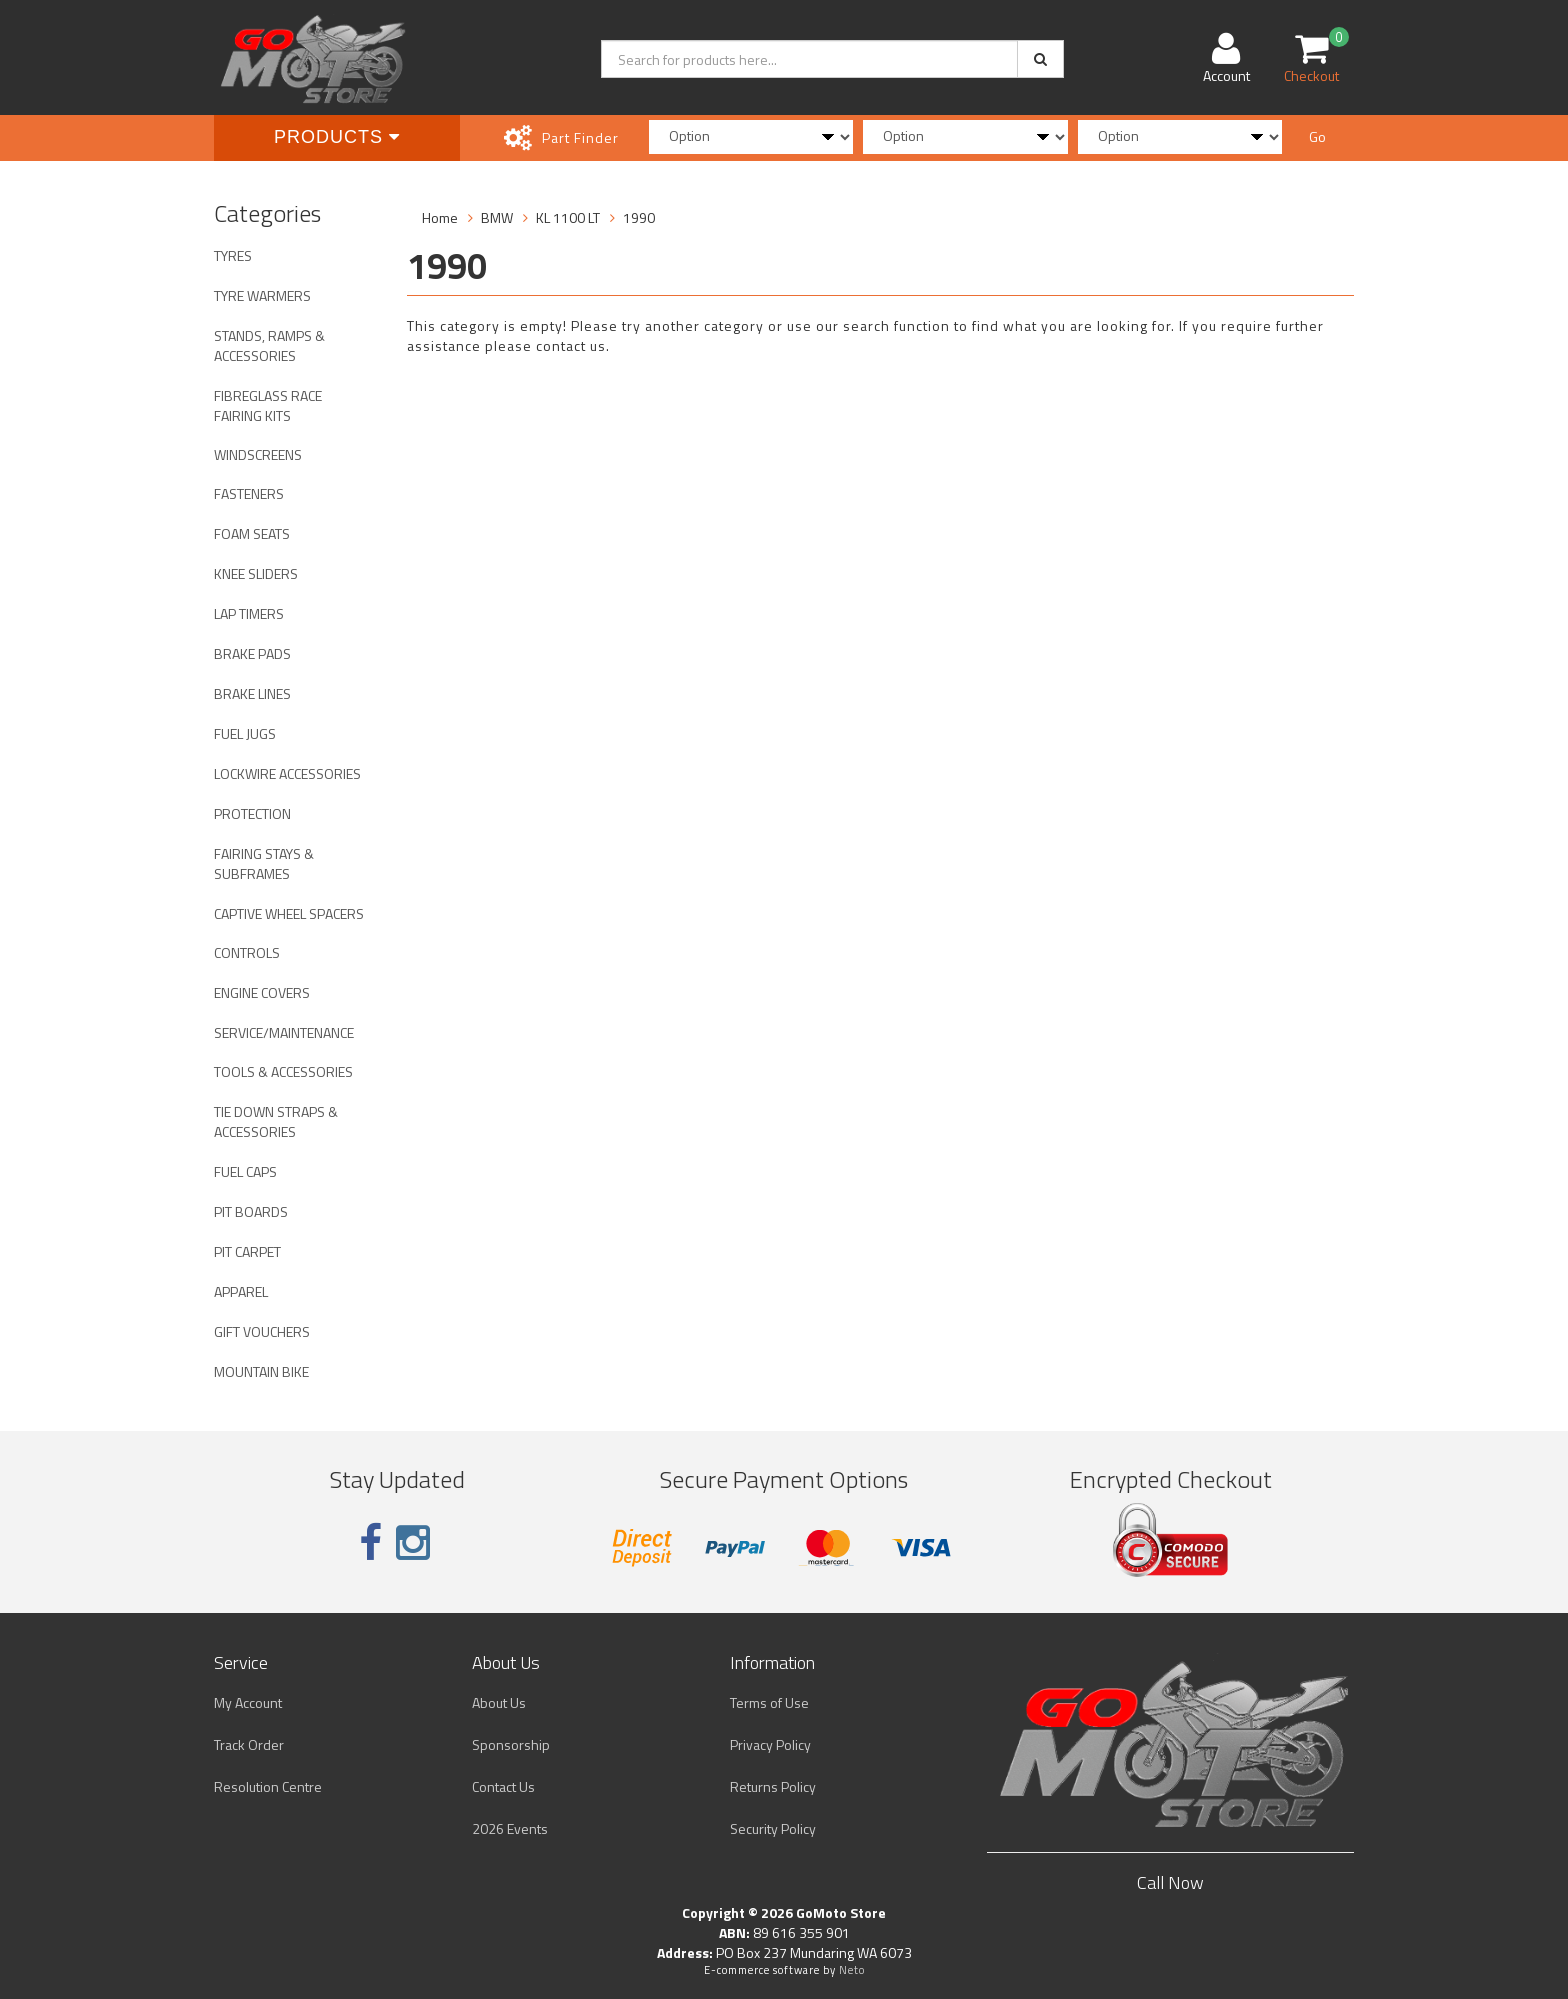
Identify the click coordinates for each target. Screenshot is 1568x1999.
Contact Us (503, 1786)
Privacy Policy (770, 1744)
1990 (639, 217)
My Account (248, 1702)
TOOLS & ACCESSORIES (283, 1071)
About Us (499, 1702)
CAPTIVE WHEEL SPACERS (289, 913)
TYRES (233, 255)
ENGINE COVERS (262, 992)
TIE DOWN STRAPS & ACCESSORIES (276, 1121)
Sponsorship (511, 1744)
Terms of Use (769, 1702)
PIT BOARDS (251, 1211)
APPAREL (241, 1291)
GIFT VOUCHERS (262, 1331)
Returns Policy (773, 1786)
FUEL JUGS (245, 733)
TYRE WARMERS (262, 295)
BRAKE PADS (252, 653)
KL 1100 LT (568, 217)
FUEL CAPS (245, 1171)
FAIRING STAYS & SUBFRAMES (264, 863)
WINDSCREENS (258, 454)
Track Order (249, 1744)
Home (440, 217)
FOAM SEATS (252, 533)
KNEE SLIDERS (256, 573)
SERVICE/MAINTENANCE (284, 1032)
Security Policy (773, 1828)
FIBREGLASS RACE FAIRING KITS (268, 405)
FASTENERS (249, 493)
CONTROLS (247, 952)
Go (1317, 136)
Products (337, 137)
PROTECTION (252, 813)
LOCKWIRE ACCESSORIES (287, 773)
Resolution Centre (268, 1786)
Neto (852, 1970)
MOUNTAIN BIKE (261, 1371)
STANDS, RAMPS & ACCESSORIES (269, 345)
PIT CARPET (247, 1251)
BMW (497, 217)
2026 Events (510, 1828)
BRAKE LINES (252, 693)
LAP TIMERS (249, 613)
